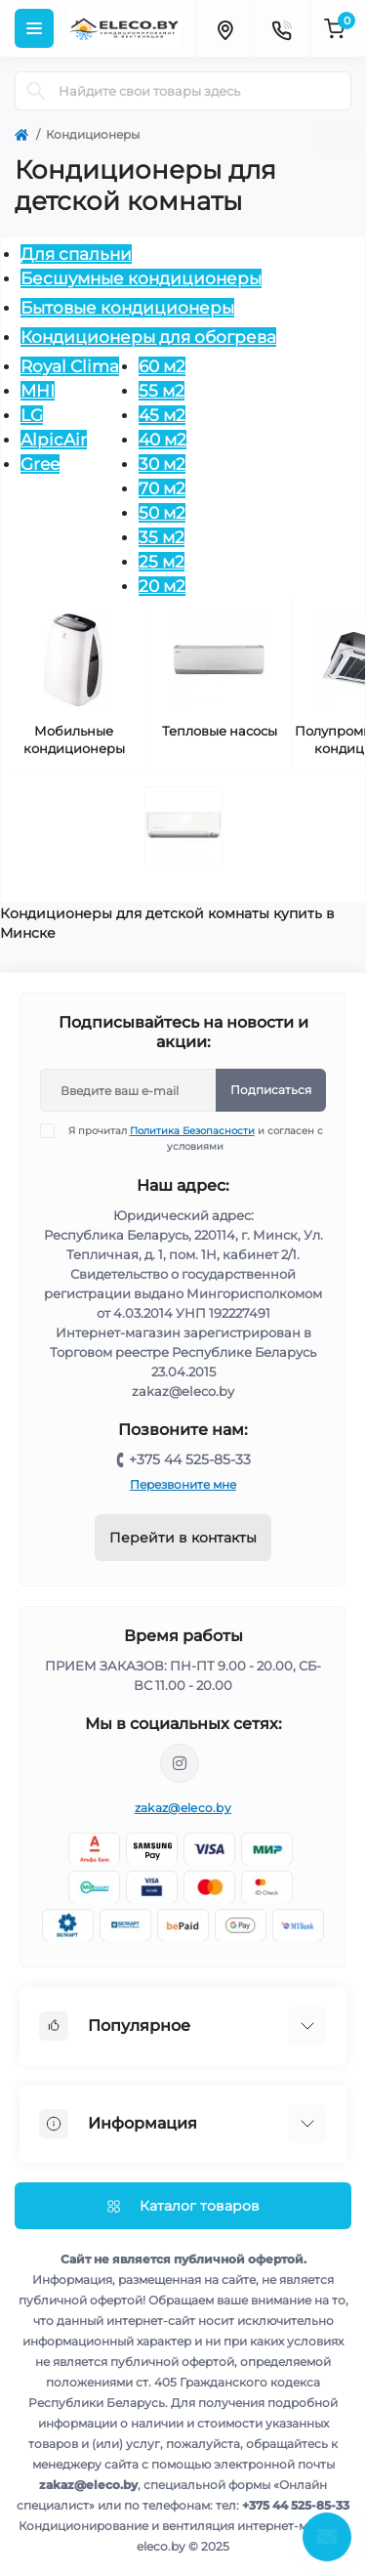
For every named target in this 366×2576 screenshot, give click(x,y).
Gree (40, 464)
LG (31, 415)
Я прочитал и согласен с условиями (193, 1138)
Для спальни (76, 254)
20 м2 (162, 586)
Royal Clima (69, 366)
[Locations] (224, 28)
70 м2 (162, 488)
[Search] (36, 90)
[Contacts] (281, 28)
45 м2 (162, 415)
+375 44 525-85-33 (190, 1459)
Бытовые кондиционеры (127, 307)
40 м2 (162, 439)
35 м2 (161, 537)
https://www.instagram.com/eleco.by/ (179, 1763)
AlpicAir (53, 439)
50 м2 (162, 513)
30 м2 (162, 464)
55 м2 (161, 391)
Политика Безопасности (192, 1130)
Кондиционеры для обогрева (148, 337)
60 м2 (162, 366)
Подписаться (270, 1089)
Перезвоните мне (183, 1484)
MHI (37, 391)
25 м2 (161, 561)
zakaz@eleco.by (183, 1807)
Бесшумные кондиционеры (141, 278)
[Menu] (34, 28)
